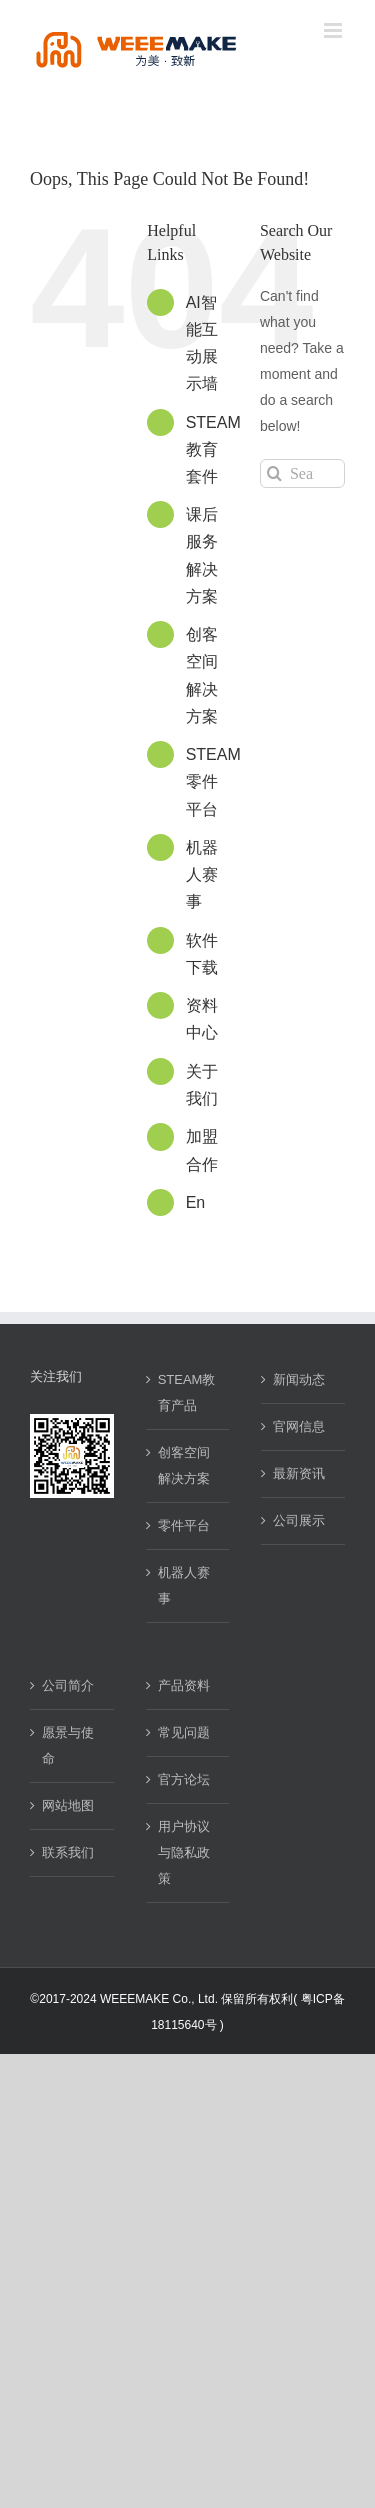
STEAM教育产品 (187, 1392)
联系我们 (68, 1852)
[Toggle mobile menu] (334, 30)
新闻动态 (299, 1379)
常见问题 (184, 1732)
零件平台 (184, 1525)
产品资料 (184, 1685)
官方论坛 (184, 1779)
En (196, 1202)
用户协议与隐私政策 (184, 1852)
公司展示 (299, 1520)
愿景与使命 (68, 1745)
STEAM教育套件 (213, 449)
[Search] (274, 473)
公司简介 (68, 1685)
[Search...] (302, 473)
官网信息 (299, 1426)
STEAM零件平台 (213, 781)
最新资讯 (299, 1473)
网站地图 (68, 1805)
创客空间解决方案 (184, 1465)
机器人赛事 (202, 874)
